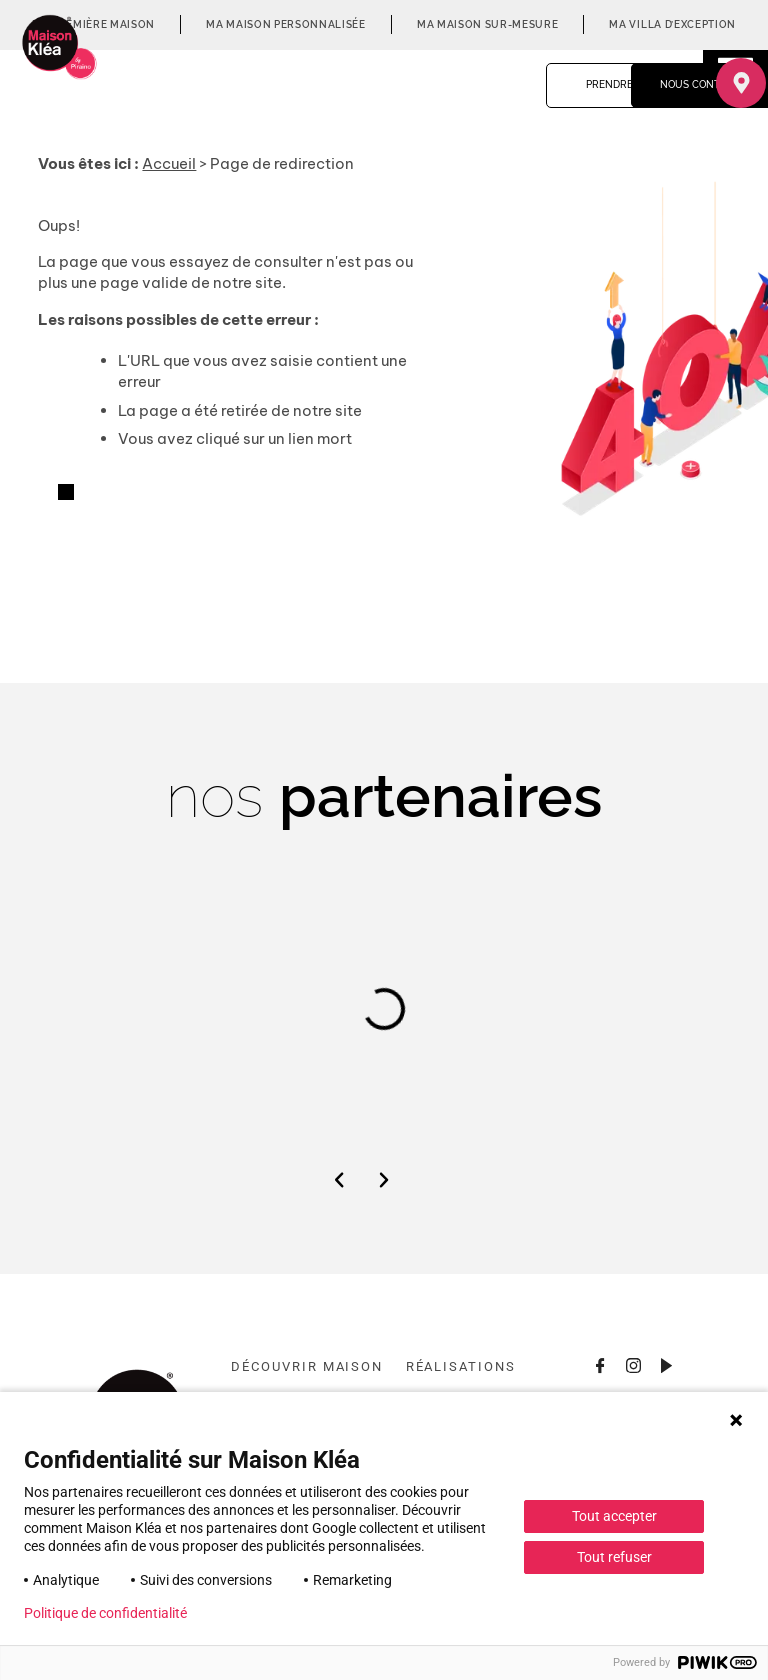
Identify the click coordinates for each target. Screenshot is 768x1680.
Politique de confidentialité (105, 1613)
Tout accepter (614, 1516)
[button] (339, 1180)
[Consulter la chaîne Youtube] (667, 1364)
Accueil (169, 163)
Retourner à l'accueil (147, 494)
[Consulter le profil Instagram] (634, 1364)
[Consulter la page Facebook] (601, 1364)
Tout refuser (614, 1557)
